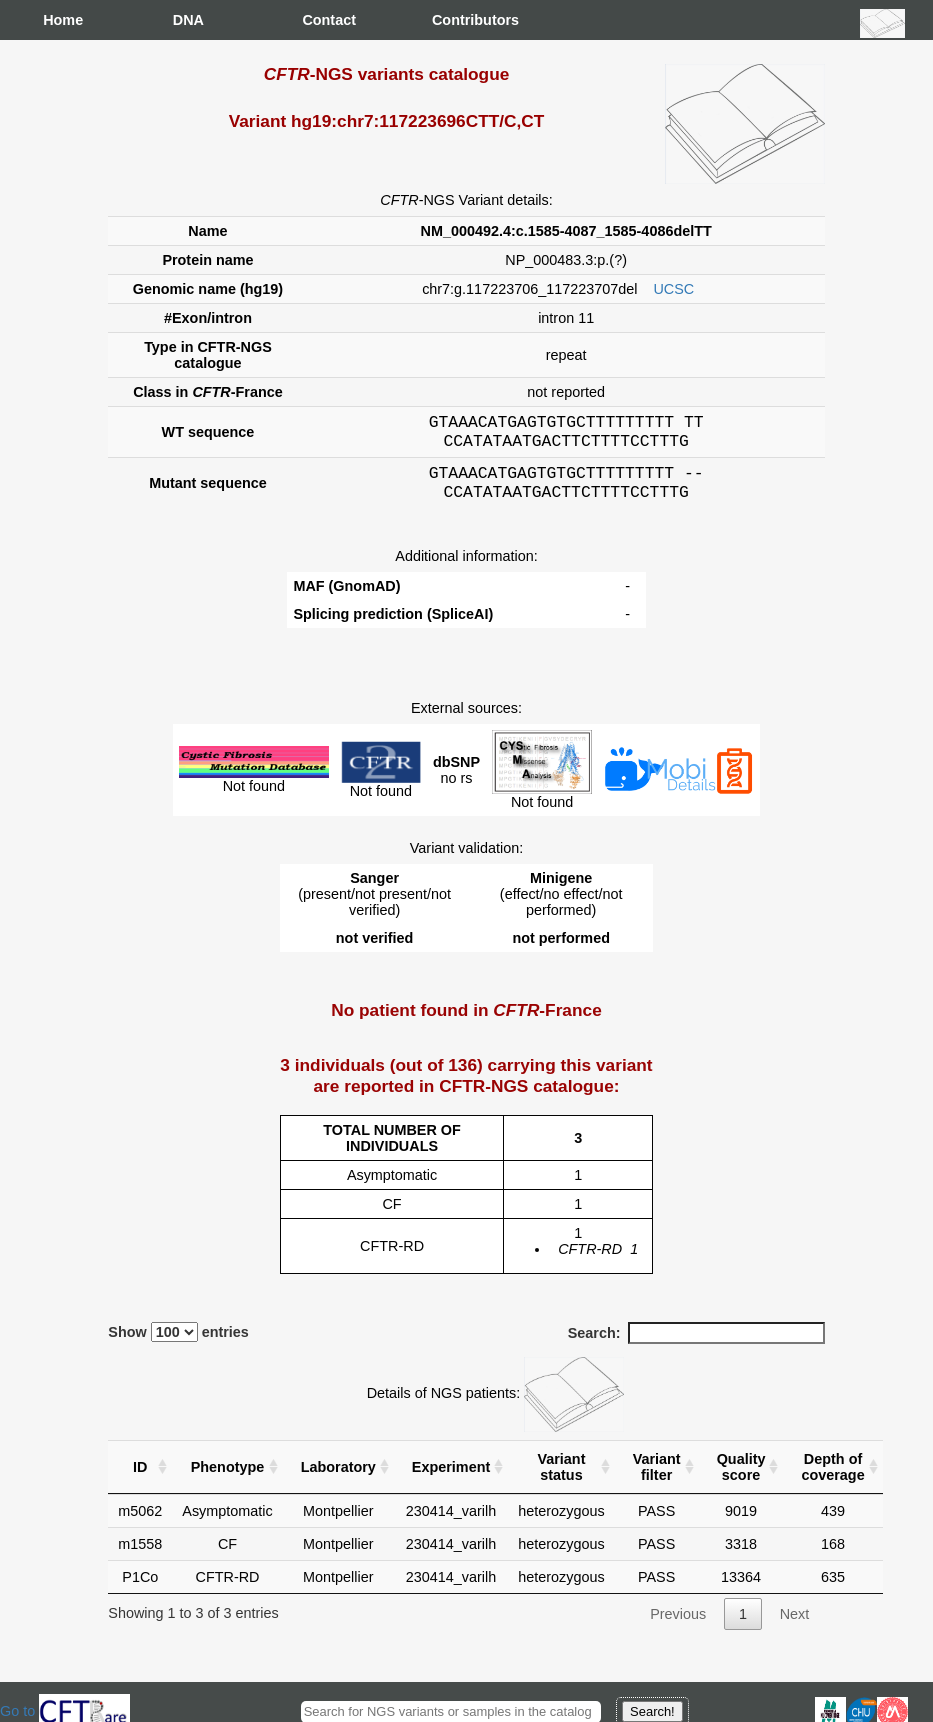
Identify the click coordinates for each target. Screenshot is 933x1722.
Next (795, 1626)
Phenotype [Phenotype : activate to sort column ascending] (228, 1479)
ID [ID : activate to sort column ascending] (140, 1479)
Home (63, 20)
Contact (322, 20)
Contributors (452, 20)
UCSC (673, 289)
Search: (696, 1345)
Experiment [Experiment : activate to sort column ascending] (451, 1479)
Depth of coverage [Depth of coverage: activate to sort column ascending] (832, 1479)
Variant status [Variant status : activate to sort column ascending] (561, 1479)
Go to (65, 1711)
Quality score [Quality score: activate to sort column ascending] (741, 1479)
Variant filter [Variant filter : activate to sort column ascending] (657, 1479)
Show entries (178, 1344)
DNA (188, 20)
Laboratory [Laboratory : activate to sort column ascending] (338, 1479)
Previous (678, 1626)
